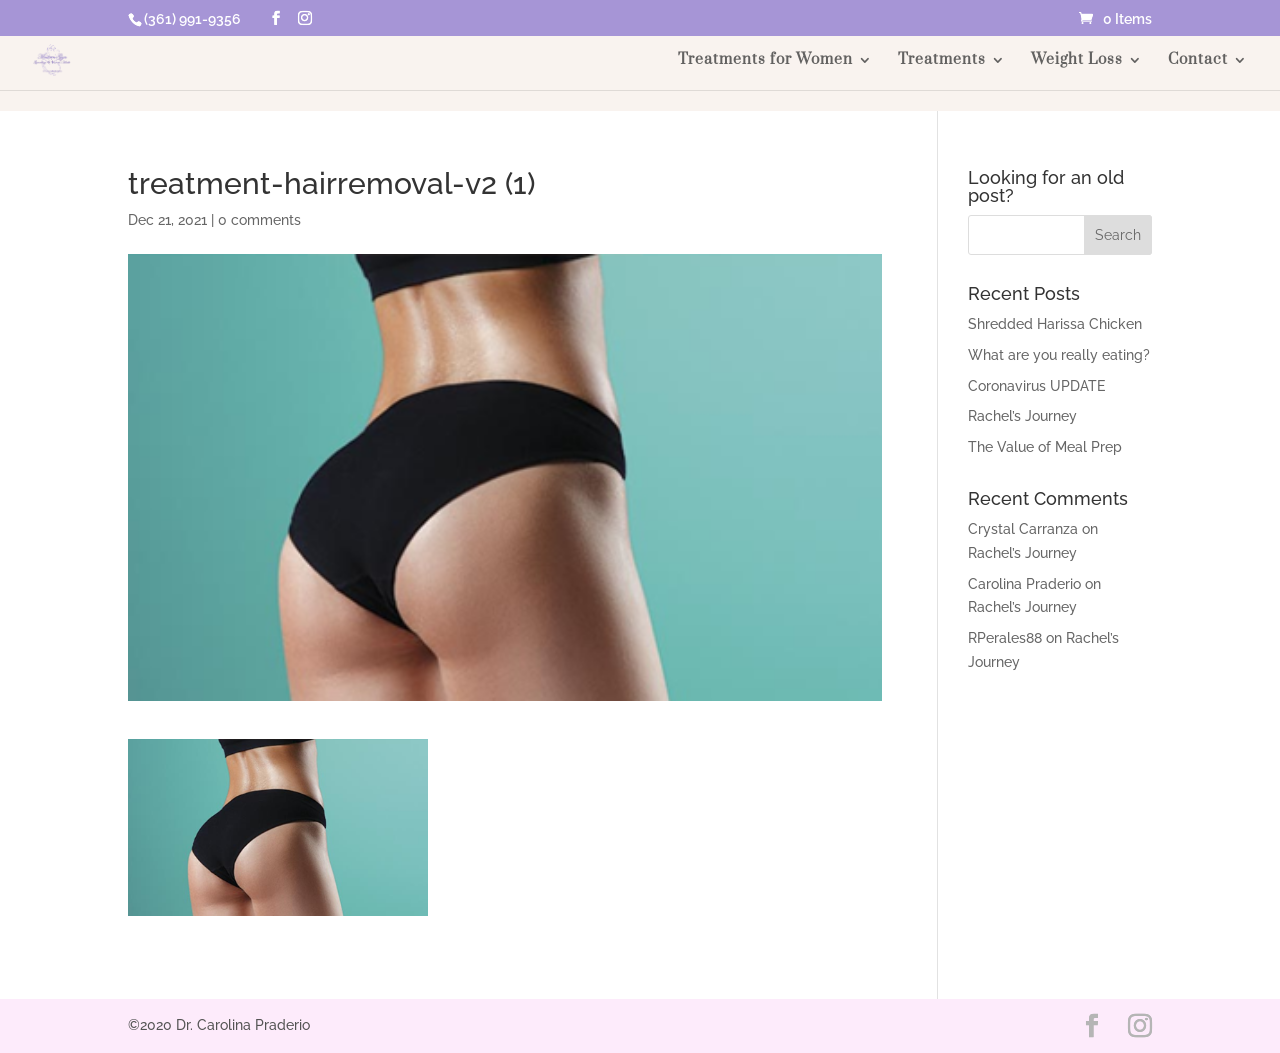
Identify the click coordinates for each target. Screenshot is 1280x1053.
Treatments (942, 61)
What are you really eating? (1059, 355)
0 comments (259, 220)
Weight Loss (1077, 61)
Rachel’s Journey (1022, 416)
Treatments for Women (765, 61)
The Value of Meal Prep (1045, 447)
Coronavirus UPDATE (1036, 386)
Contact (1198, 61)
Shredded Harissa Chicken (1055, 324)
